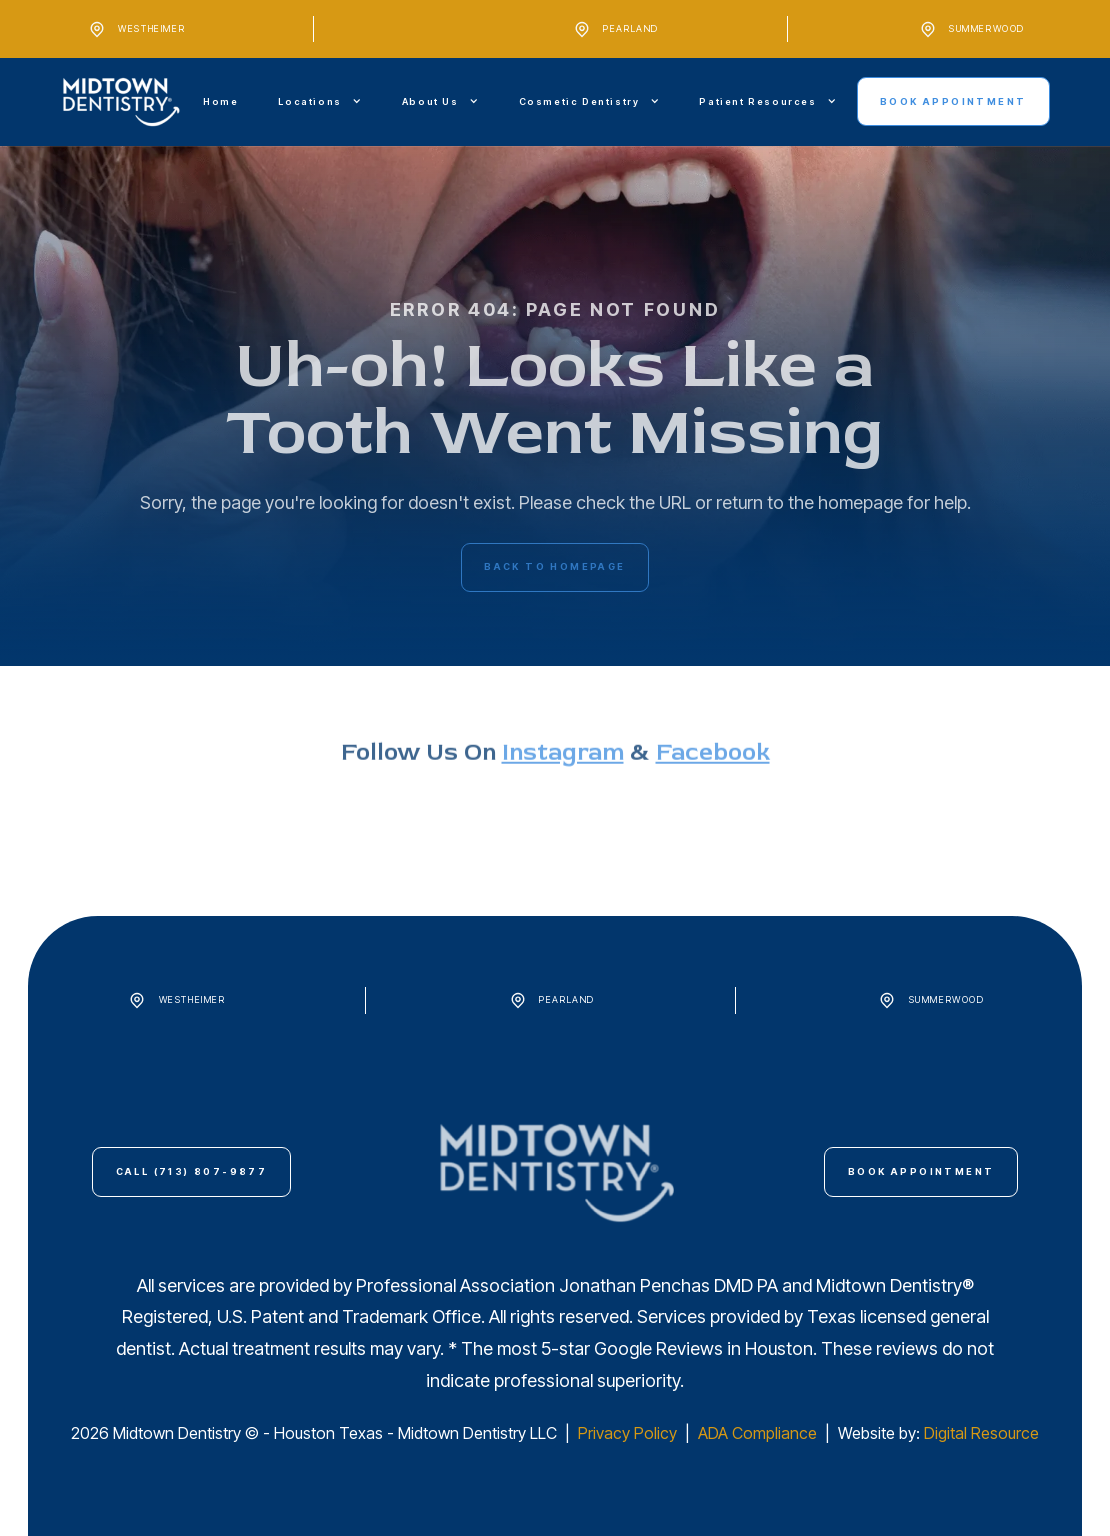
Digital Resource (981, 1433)
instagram (563, 801)
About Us (430, 101)
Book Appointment (953, 101)
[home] (121, 102)
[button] (319, 101)
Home (220, 101)
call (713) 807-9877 (192, 1171)
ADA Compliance (757, 1433)
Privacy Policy (629, 1433)
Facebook (713, 801)
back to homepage (554, 566)
